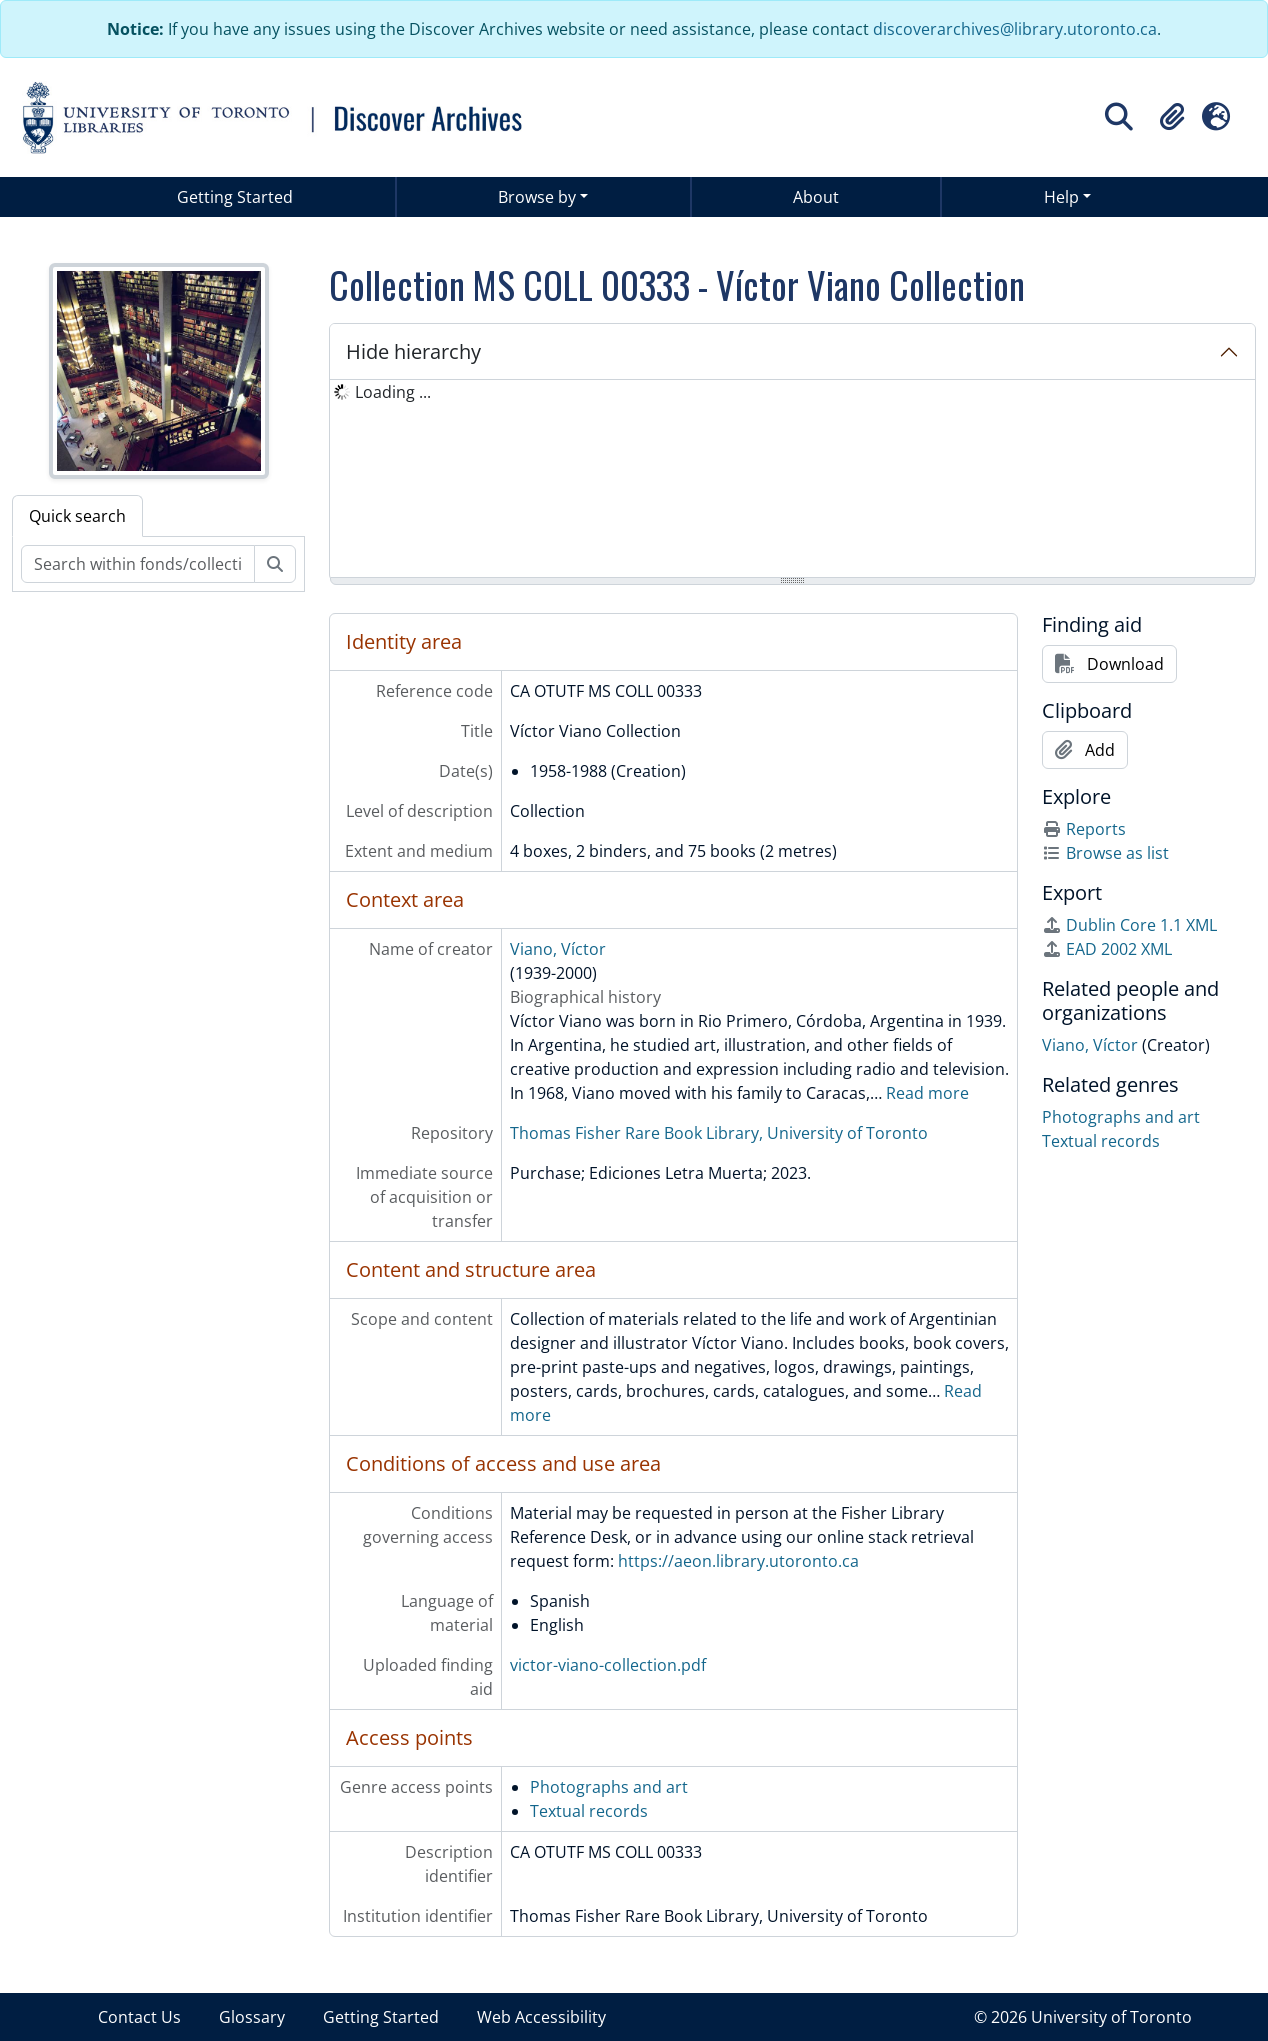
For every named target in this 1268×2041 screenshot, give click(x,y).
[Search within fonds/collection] (138, 564)
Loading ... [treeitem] (393, 392)
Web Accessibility (541, 2017)
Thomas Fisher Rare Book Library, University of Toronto (719, 1133)
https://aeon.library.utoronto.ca (738, 1561)
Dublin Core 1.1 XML (1129, 925)
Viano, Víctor (558, 949)
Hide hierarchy (413, 351)
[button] (1172, 117)
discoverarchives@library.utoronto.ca (1015, 29)
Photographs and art (609, 1787)
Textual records (589, 1811)
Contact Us (139, 2017)
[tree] (792, 480)
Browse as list (1105, 853)
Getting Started (235, 197)
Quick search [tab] (77, 516)
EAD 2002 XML (1107, 949)
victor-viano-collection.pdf (608, 1665)
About (816, 197)
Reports (1084, 829)
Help (1061, 197)
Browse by (537, 197)
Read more (927, 1093)
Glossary (252, 2017)
